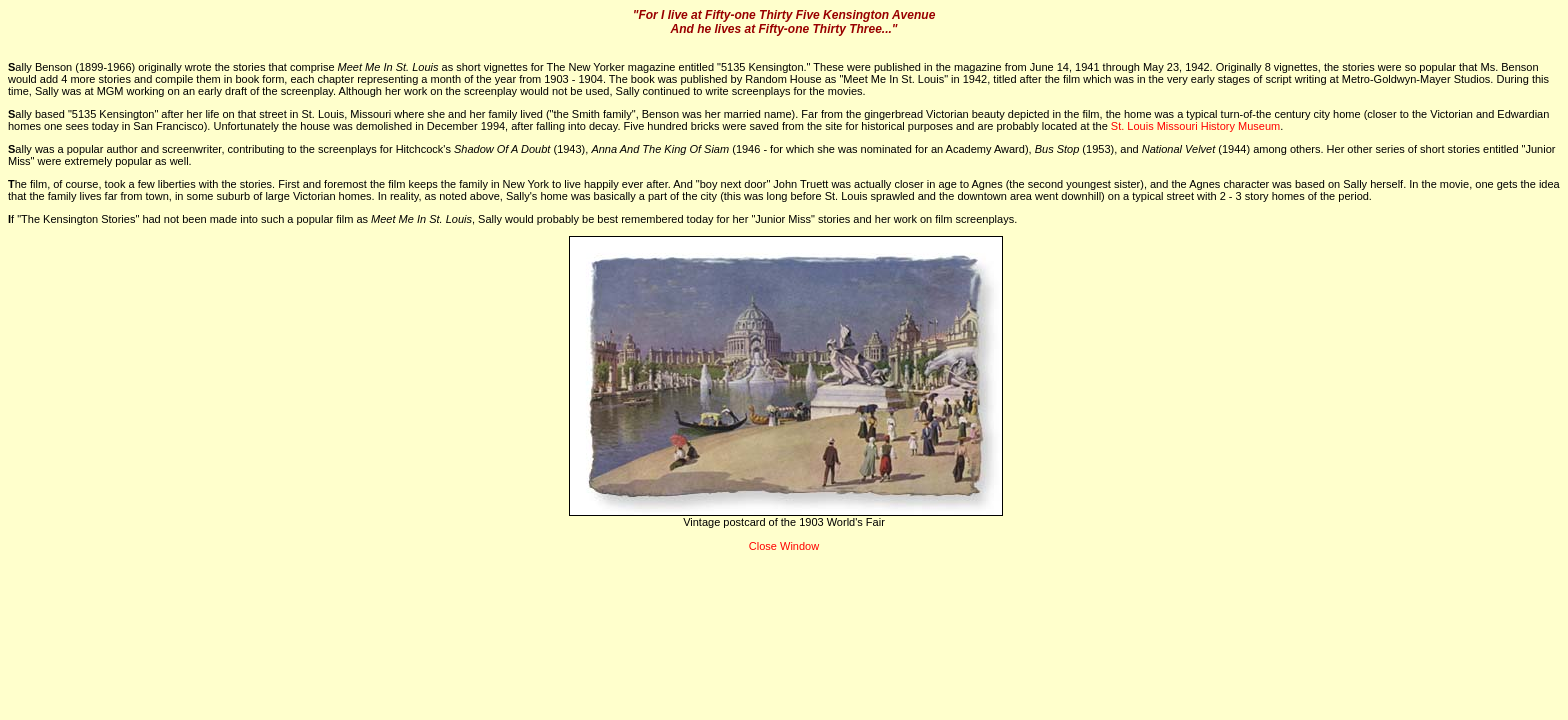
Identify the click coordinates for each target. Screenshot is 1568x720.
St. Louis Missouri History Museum (1195, 126)
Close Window (784, 546)
